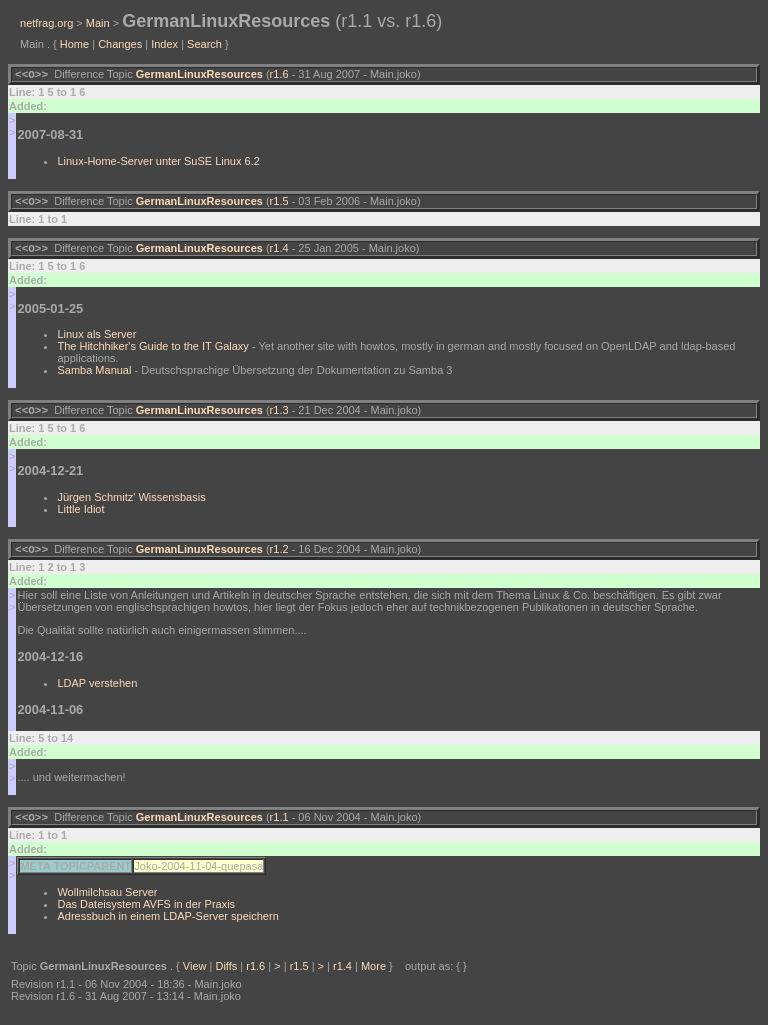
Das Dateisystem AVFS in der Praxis (146, 916)
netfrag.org (46, 23)
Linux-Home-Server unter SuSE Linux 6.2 (158, 163)
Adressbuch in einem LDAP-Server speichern (167, 928)
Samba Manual (94, 376)
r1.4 (279, 254)
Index (164, 44)
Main (98, 23)
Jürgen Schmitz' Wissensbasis (131, 505)
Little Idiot (80, 517)
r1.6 (279, 76)
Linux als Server (96, 340)
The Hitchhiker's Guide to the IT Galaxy (152, 352)
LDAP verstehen (97, 693)
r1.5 (279, 205)
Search (204, 44)
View (195, 978)
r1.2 (279, 559)
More (373, 978)
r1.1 (279, 829)
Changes (120, 44)
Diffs (226, 978)
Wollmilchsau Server (107, 904)
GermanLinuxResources (199, 76)
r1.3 (279, 418)
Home (74, 44)
